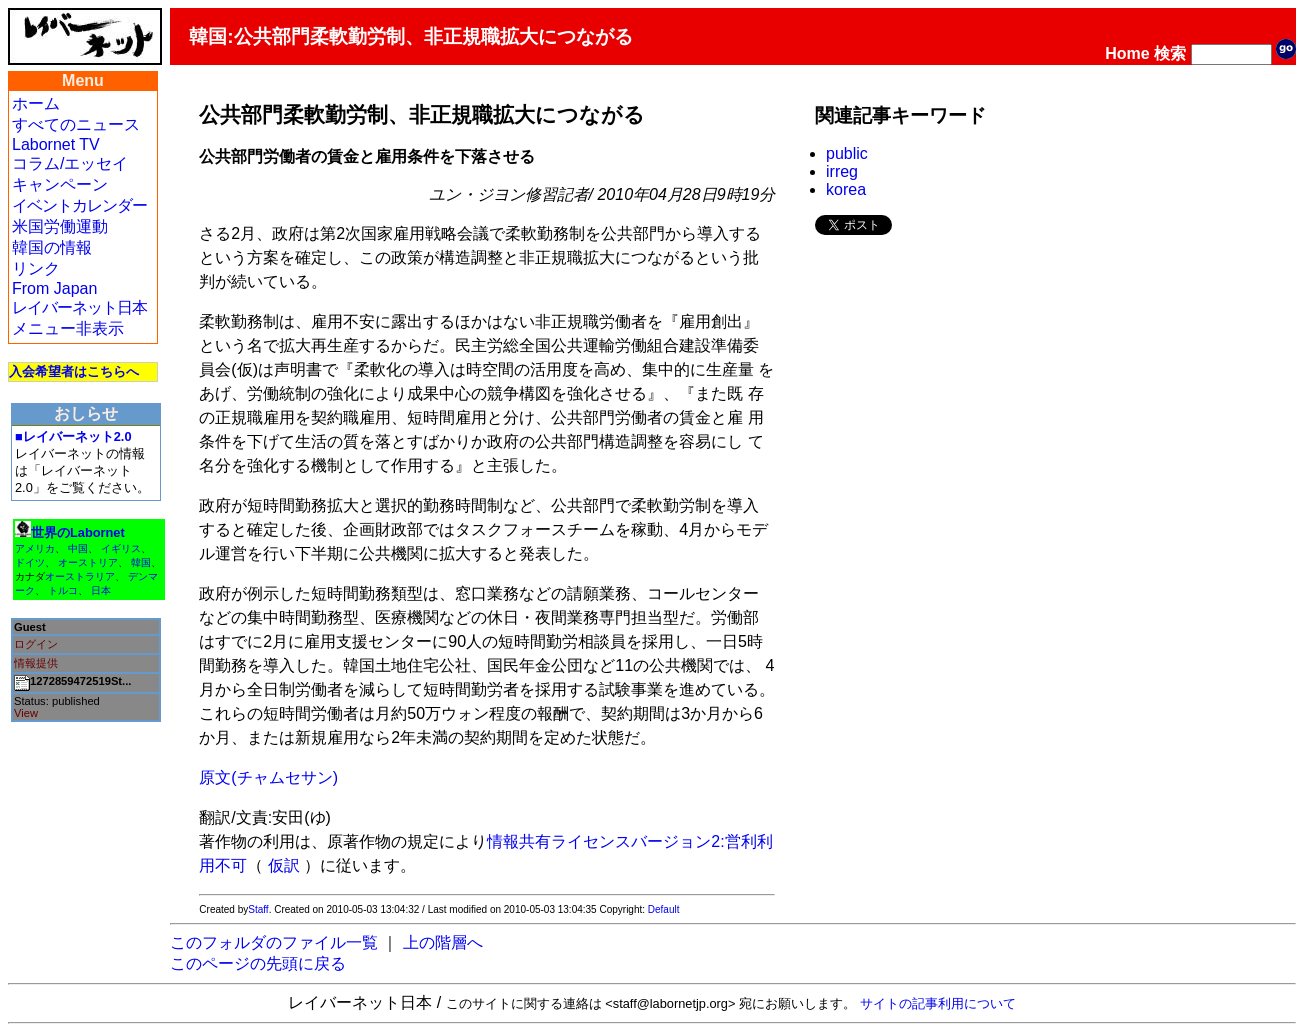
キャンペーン (60, 184)
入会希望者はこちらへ (74, 371)
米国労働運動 (60, 226)
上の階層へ (443, 942)
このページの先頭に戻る (258, 963)
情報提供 (36, 663)
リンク (36, 268)
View (26, 713)
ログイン (36, 644)
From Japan (54, 288)
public (847, 153)
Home (1127, 53)
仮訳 (284, 865)
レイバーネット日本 (79, 307)
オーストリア (88, 562)
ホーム (36, 103)
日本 (101, 590)
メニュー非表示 (68, 328)
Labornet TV (56, 144)
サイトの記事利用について (938, 1003)
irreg (842, 171)
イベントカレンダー (79, 205)
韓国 (141, 562)
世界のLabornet (78, 532)
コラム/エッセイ (70, 163)
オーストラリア (80, 576)
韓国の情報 (52, 247)
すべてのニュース (76, 124)
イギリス (121, 548)
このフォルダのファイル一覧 (274, 942)
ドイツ (30, 562)
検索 (1170, 53)
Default (664, 909)
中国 (78, 548)
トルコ (63, 590)
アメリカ (35, 548)
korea (846, 189)
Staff (258, 909)
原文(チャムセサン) (268, 777)
